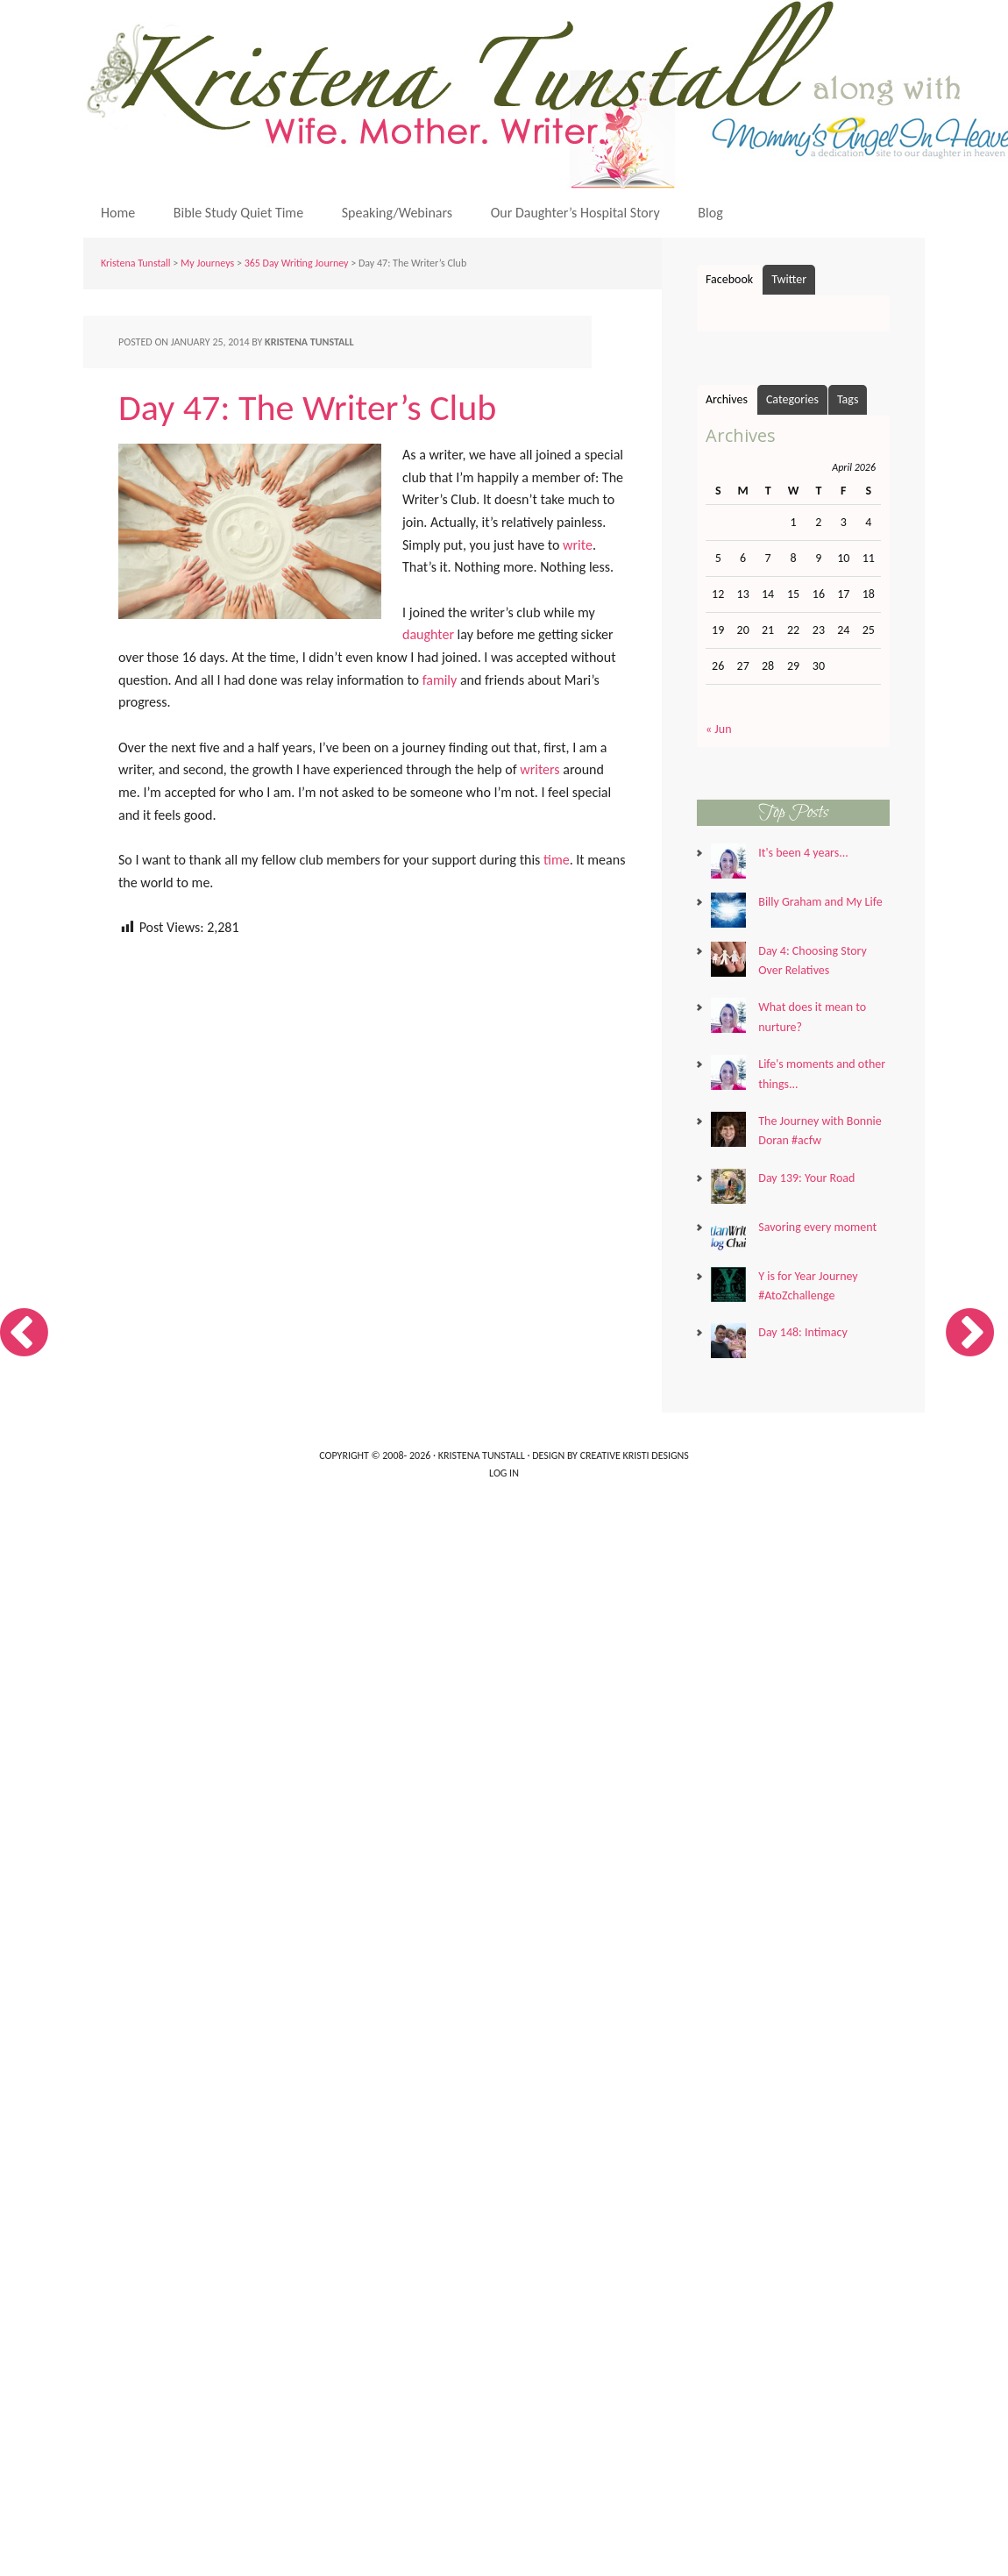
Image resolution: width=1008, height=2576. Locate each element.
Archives (727, 399)
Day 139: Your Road (806, 1178)
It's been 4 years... (803, 852)
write (578, 545)
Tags (848, 399)
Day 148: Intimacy (802, 1332)
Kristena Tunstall (136, 263)
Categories (792, 399)
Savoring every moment (817, 1227)
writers (539, 769)
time (556, 859)
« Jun (719, 729)
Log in (504, 1473)
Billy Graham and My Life (820, 901)
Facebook (729, 279)
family (440, 680)
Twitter (788, 279)
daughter (428, 634)
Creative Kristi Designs (634, 1455)
